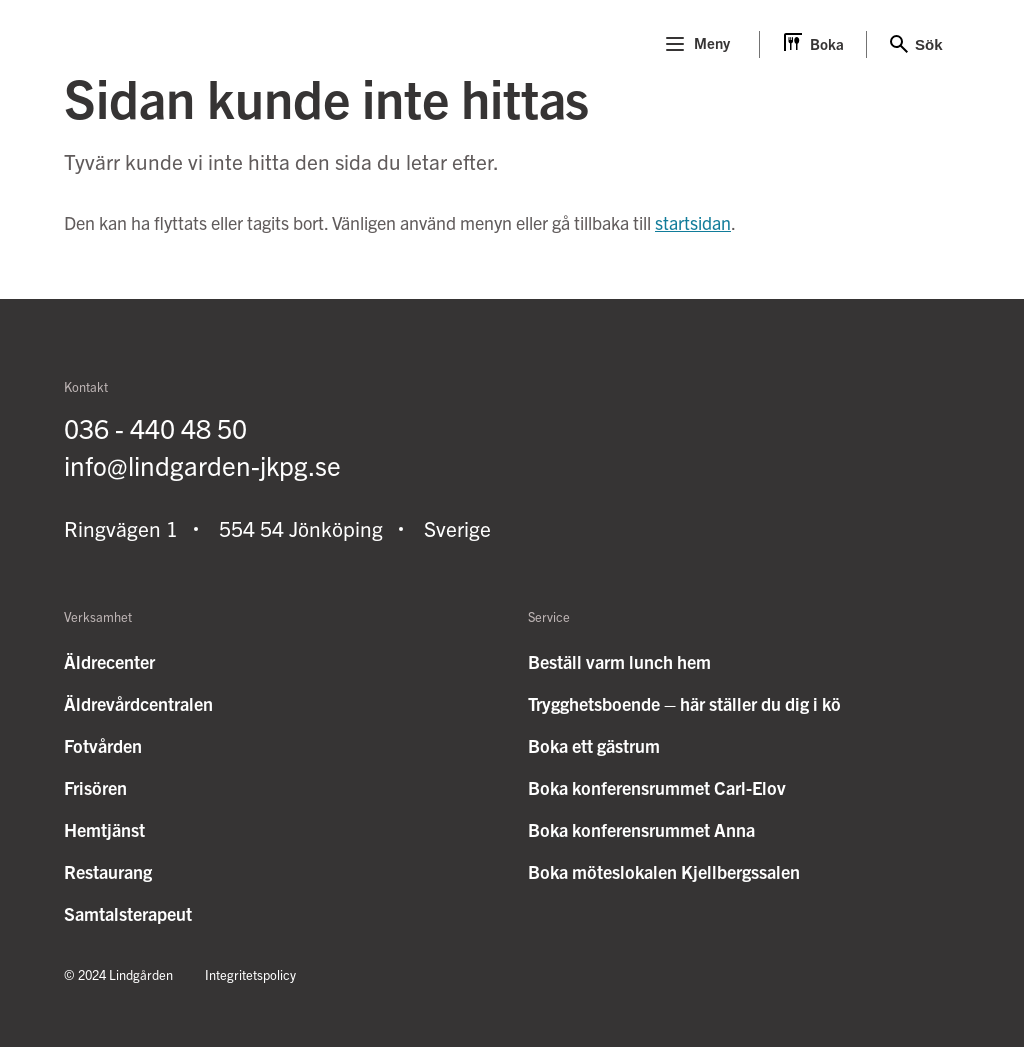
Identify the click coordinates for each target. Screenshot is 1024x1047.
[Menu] (675, 44)
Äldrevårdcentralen (138, 703)
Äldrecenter (109, 661)
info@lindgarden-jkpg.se (202, 464)
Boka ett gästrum (594, 745)
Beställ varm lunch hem (619, 661)
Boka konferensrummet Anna (641, 829)
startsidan (693, 222)
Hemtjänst (104, 829)
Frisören (95, 787)
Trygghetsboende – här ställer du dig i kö (684, 703)
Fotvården (103, 745)
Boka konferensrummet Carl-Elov (657, 787)
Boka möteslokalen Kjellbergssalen (664, 871)
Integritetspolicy (250, 974)
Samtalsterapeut (128, 913)
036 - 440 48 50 (155, 427)
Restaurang (108, 871)
